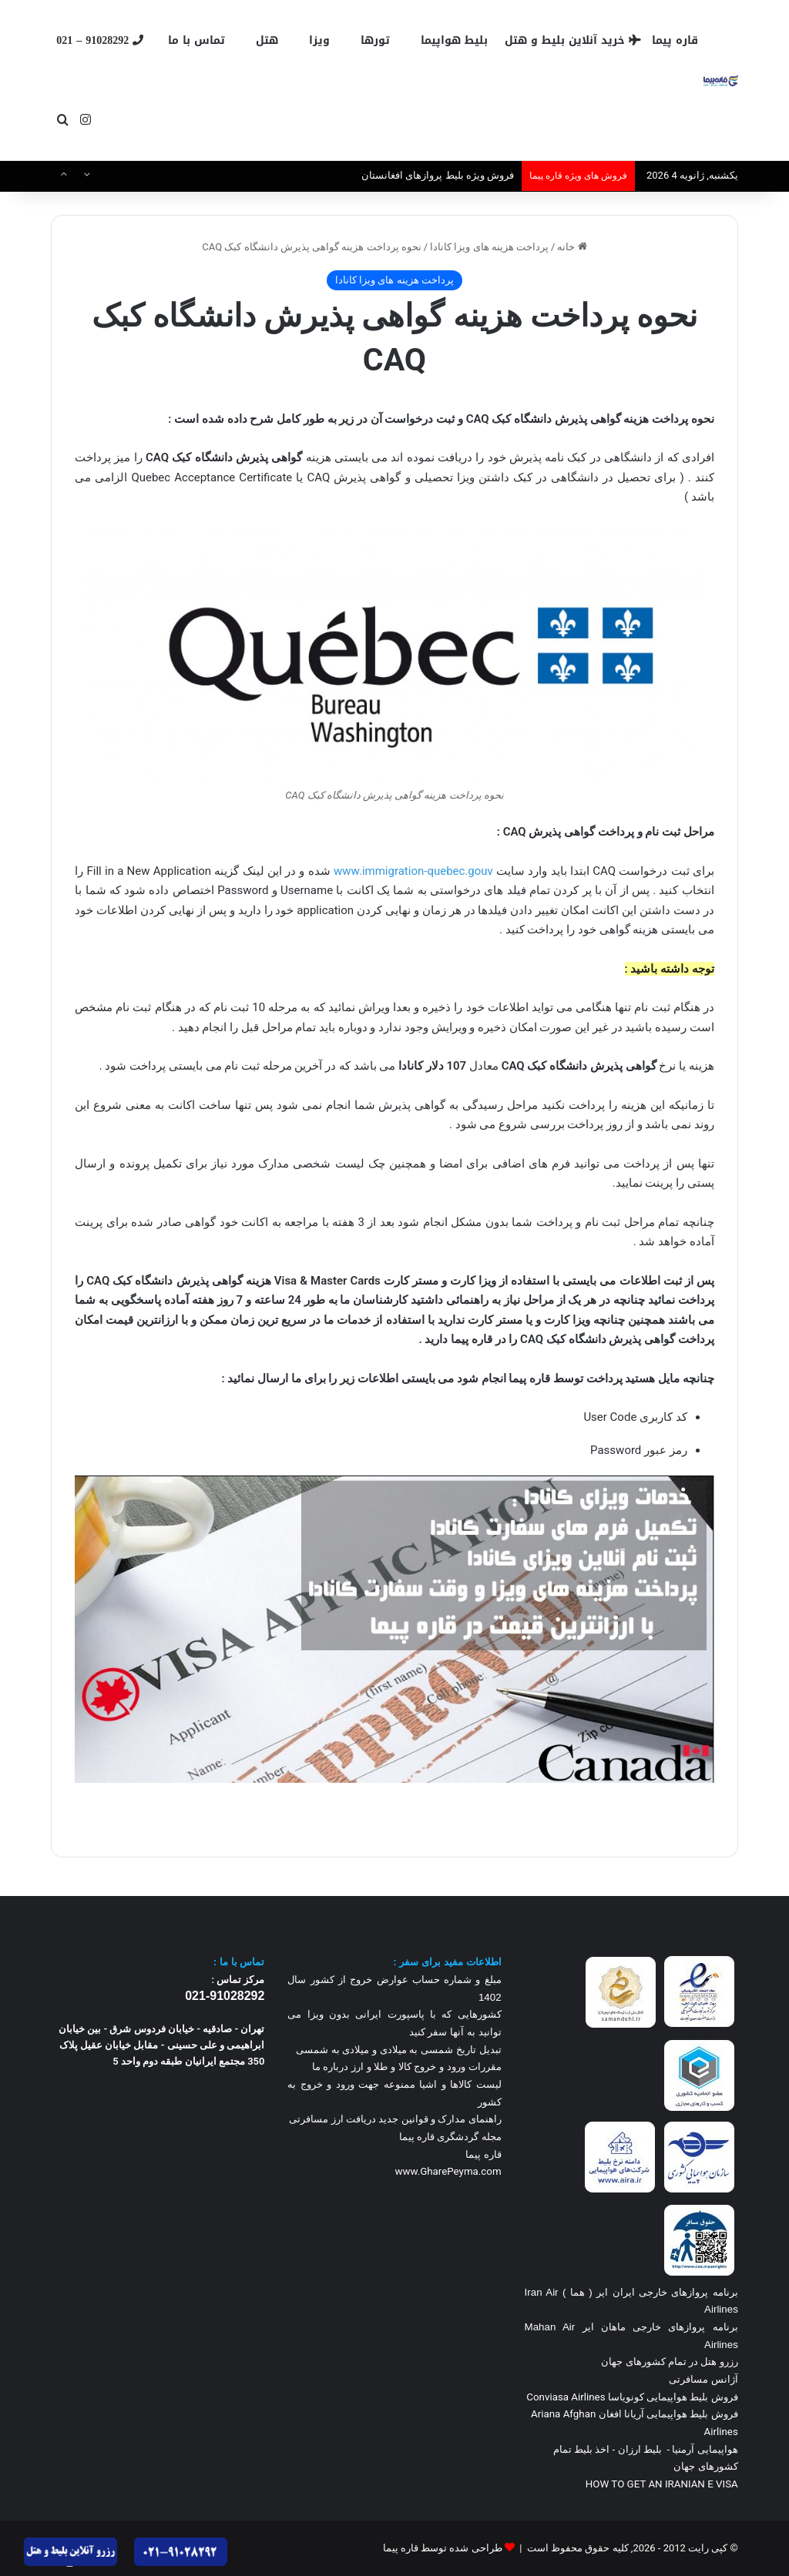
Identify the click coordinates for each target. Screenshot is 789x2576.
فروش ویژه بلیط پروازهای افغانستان (437, 175)
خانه (571, 247)
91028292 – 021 (99, 40)
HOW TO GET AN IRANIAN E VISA (662, 2484)
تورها (375, 40)
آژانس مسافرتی (702, 2379)
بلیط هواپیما (454, 40)
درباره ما (330, 2066)
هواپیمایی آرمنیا (704, 2449)
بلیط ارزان (640, 2449)
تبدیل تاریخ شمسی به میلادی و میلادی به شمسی (399, 2049)
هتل (267, 40)
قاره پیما (675, 40)
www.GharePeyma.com (447, 2171)
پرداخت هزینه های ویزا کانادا (489, 247)
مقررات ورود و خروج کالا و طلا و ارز (424, 2066)
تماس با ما (196, 40)
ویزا (319, 40)
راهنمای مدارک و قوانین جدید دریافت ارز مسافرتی (395, 2119)
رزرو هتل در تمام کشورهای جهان (669, 2361)
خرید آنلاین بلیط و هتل (573, 40)
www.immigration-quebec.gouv (413, 871)
